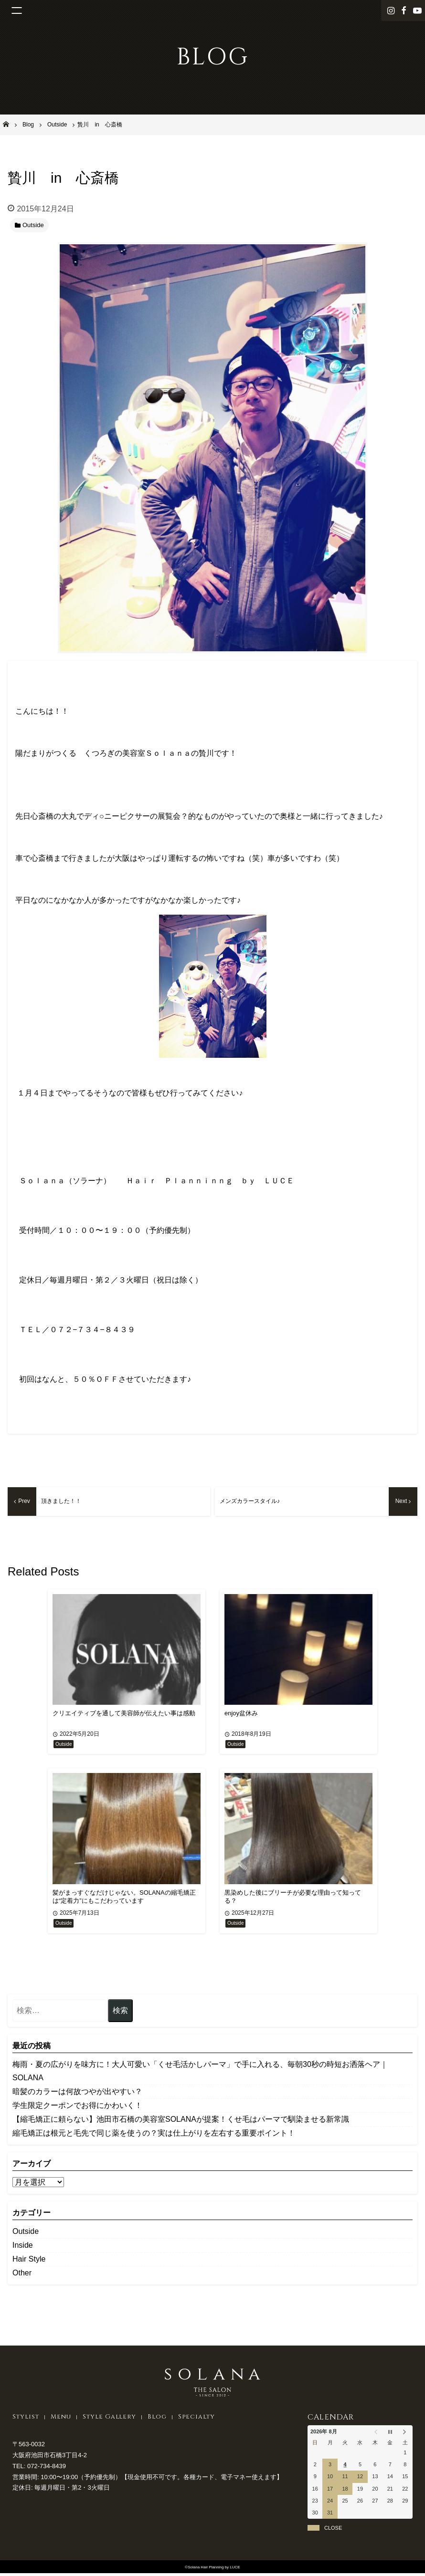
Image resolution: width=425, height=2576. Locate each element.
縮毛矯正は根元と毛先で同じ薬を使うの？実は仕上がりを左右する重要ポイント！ (153, 2135)
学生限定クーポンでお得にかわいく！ (77, 2108)
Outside (25, 2234)
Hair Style (28, 2261)
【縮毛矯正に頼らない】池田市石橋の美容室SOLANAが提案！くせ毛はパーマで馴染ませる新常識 (180, 2121)
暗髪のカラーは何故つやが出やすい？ (77, 2094)
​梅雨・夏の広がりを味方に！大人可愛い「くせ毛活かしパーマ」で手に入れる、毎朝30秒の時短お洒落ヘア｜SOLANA (200, 2073)
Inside (22, 2247)
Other (22, 2275)
